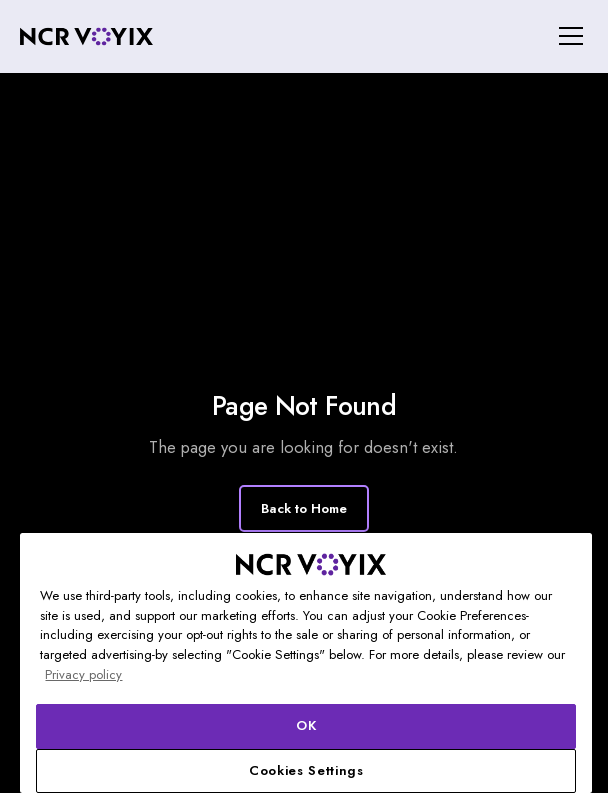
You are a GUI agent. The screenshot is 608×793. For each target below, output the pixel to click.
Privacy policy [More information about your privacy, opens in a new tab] (83, 674)
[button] (567, 36)
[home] (86, 37)
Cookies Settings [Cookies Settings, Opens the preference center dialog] (306, 770)
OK (306, 725)
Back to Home (304, 508)
